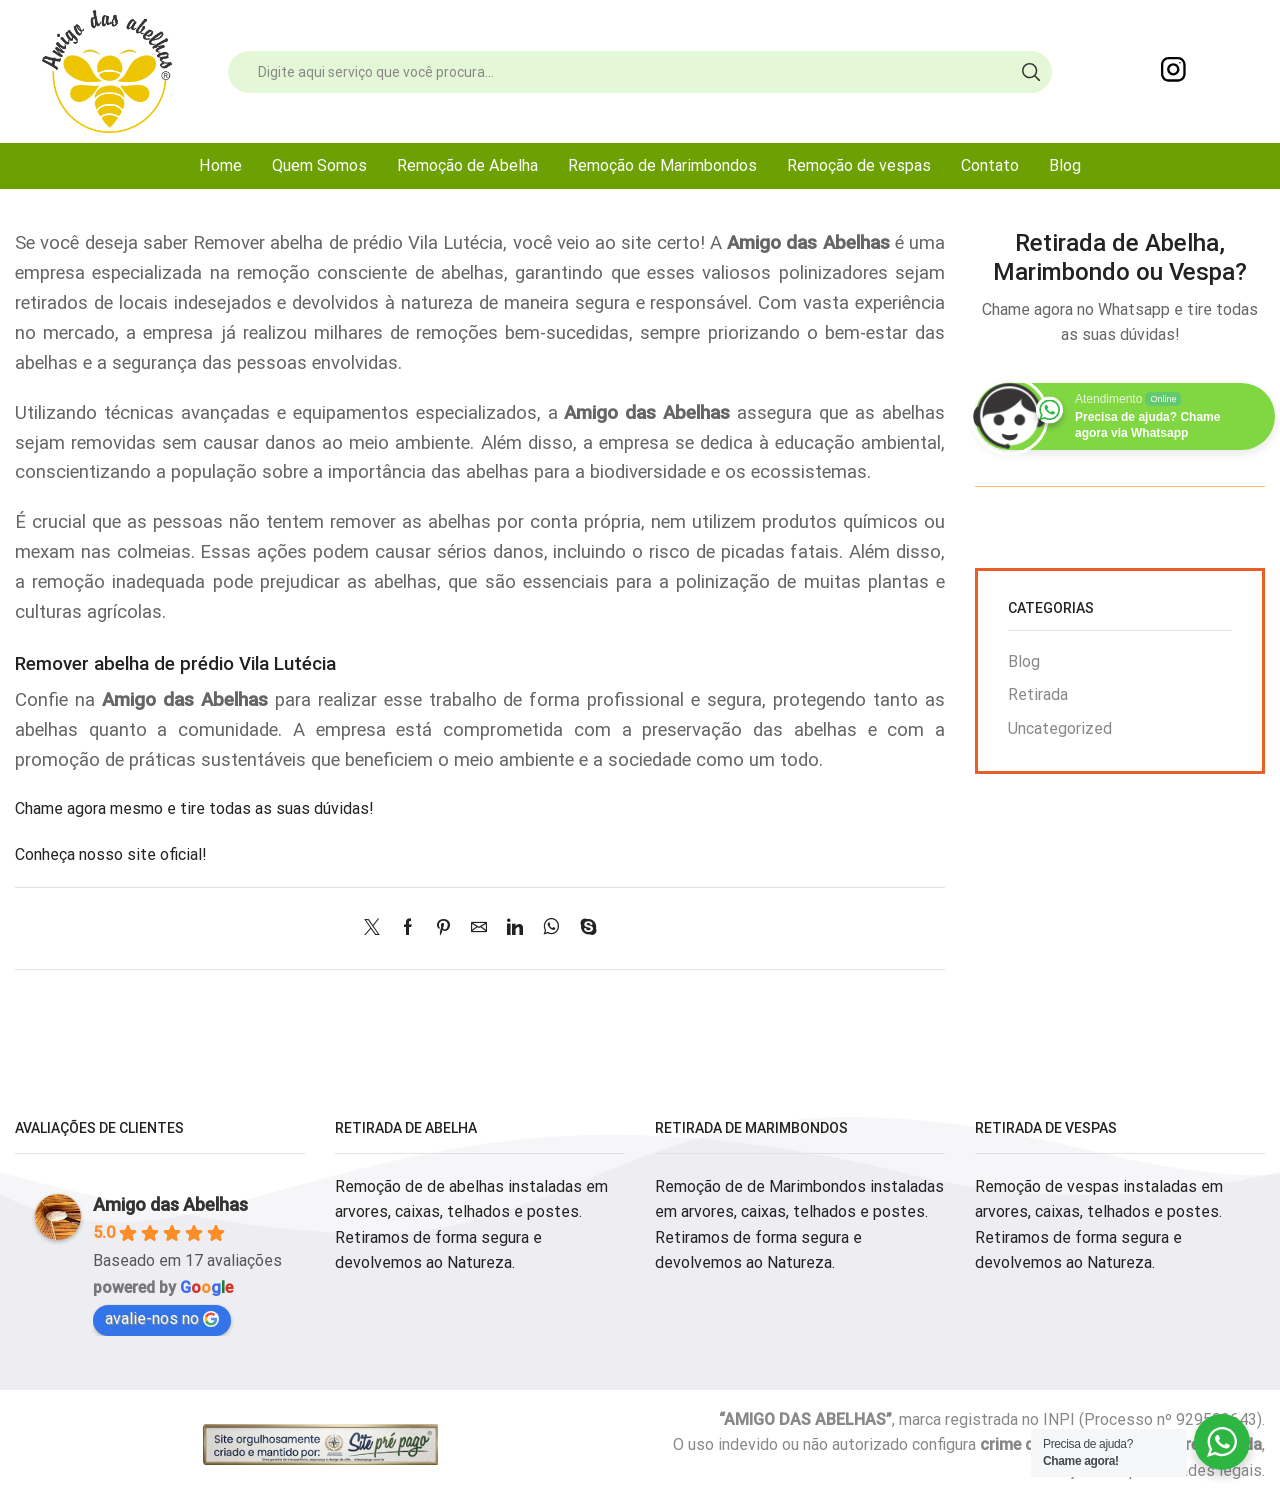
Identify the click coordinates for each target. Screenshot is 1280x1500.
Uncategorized (1060, 728)
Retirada (1038, 694)
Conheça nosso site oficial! (111, 854)
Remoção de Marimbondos (662, 165)
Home (220, 165)
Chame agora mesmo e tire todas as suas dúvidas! (194, 808)
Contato (990, 165)
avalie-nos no (162, 1318)
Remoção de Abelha (467, 165)
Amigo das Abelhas (170, 1204)
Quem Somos (319, 165)
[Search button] (1031, 72)
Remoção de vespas (859, 165)
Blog (1065, 165)
